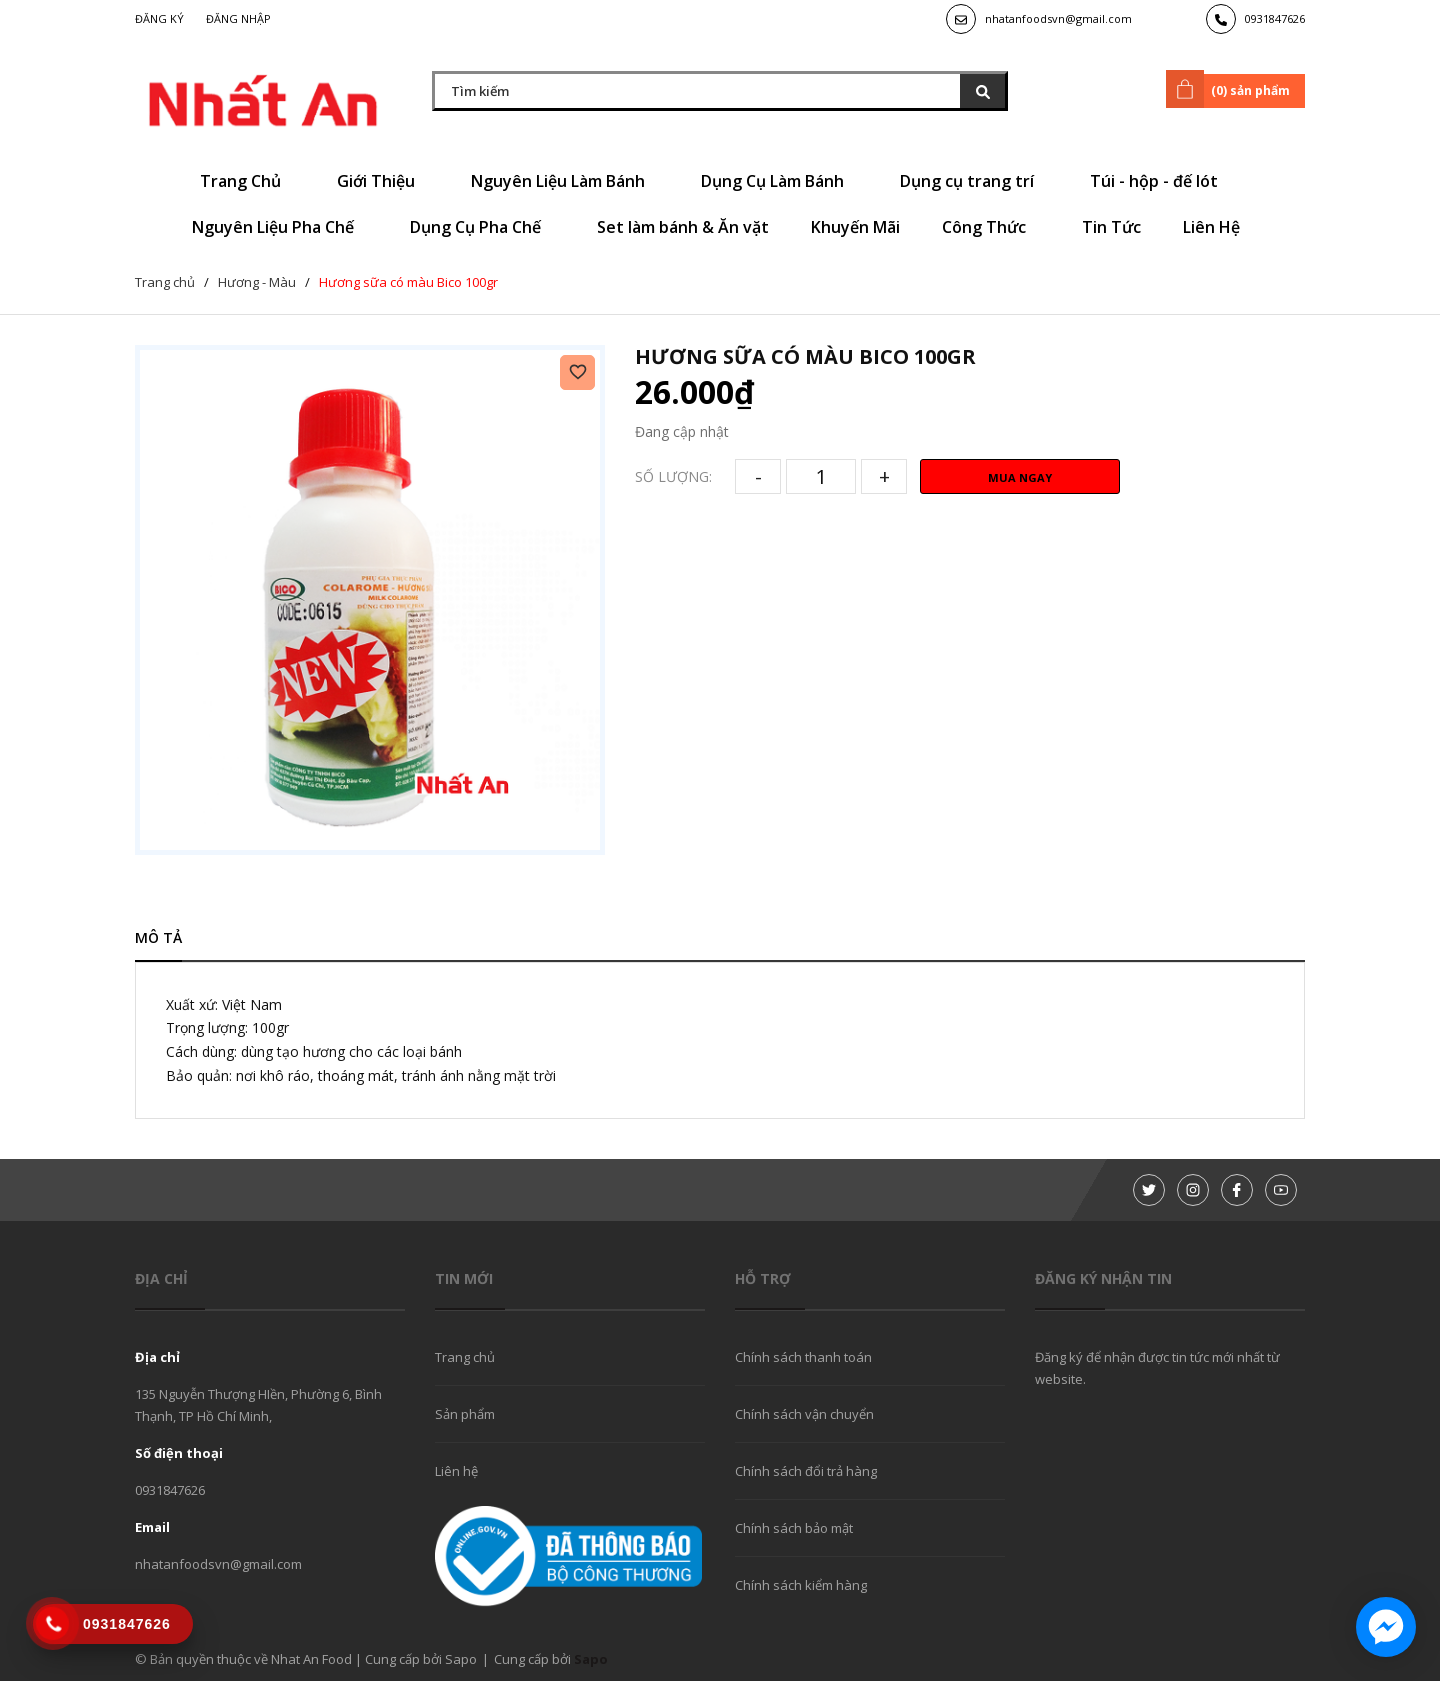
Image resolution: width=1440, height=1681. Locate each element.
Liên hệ (456, 1471)
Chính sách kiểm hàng (801, 1585)
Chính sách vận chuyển (804, 1414)
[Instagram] (1193, 1190)
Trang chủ (465, 1357)
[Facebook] (1237, 1190)
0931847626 (1275, 18)
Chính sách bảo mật (794, 1528)
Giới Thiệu (383, 181)
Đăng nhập (238, 18)
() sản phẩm (1231, 89)
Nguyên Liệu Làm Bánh (565, 181)
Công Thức (991, 227)
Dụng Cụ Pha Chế (482, 227)
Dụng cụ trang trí (974, 181)
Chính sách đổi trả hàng (806, 1471)
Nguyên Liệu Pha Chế (280, 227)
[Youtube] (1281, 1190)
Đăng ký (159, 18)
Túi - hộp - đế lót (1161, 181)
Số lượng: (673, 476)
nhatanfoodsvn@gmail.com (1058, 18)
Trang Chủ (247, 181)
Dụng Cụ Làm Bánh (779, 181)
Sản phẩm (465, 1414)
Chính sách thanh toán (803, 1357)
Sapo (591, 1659)
